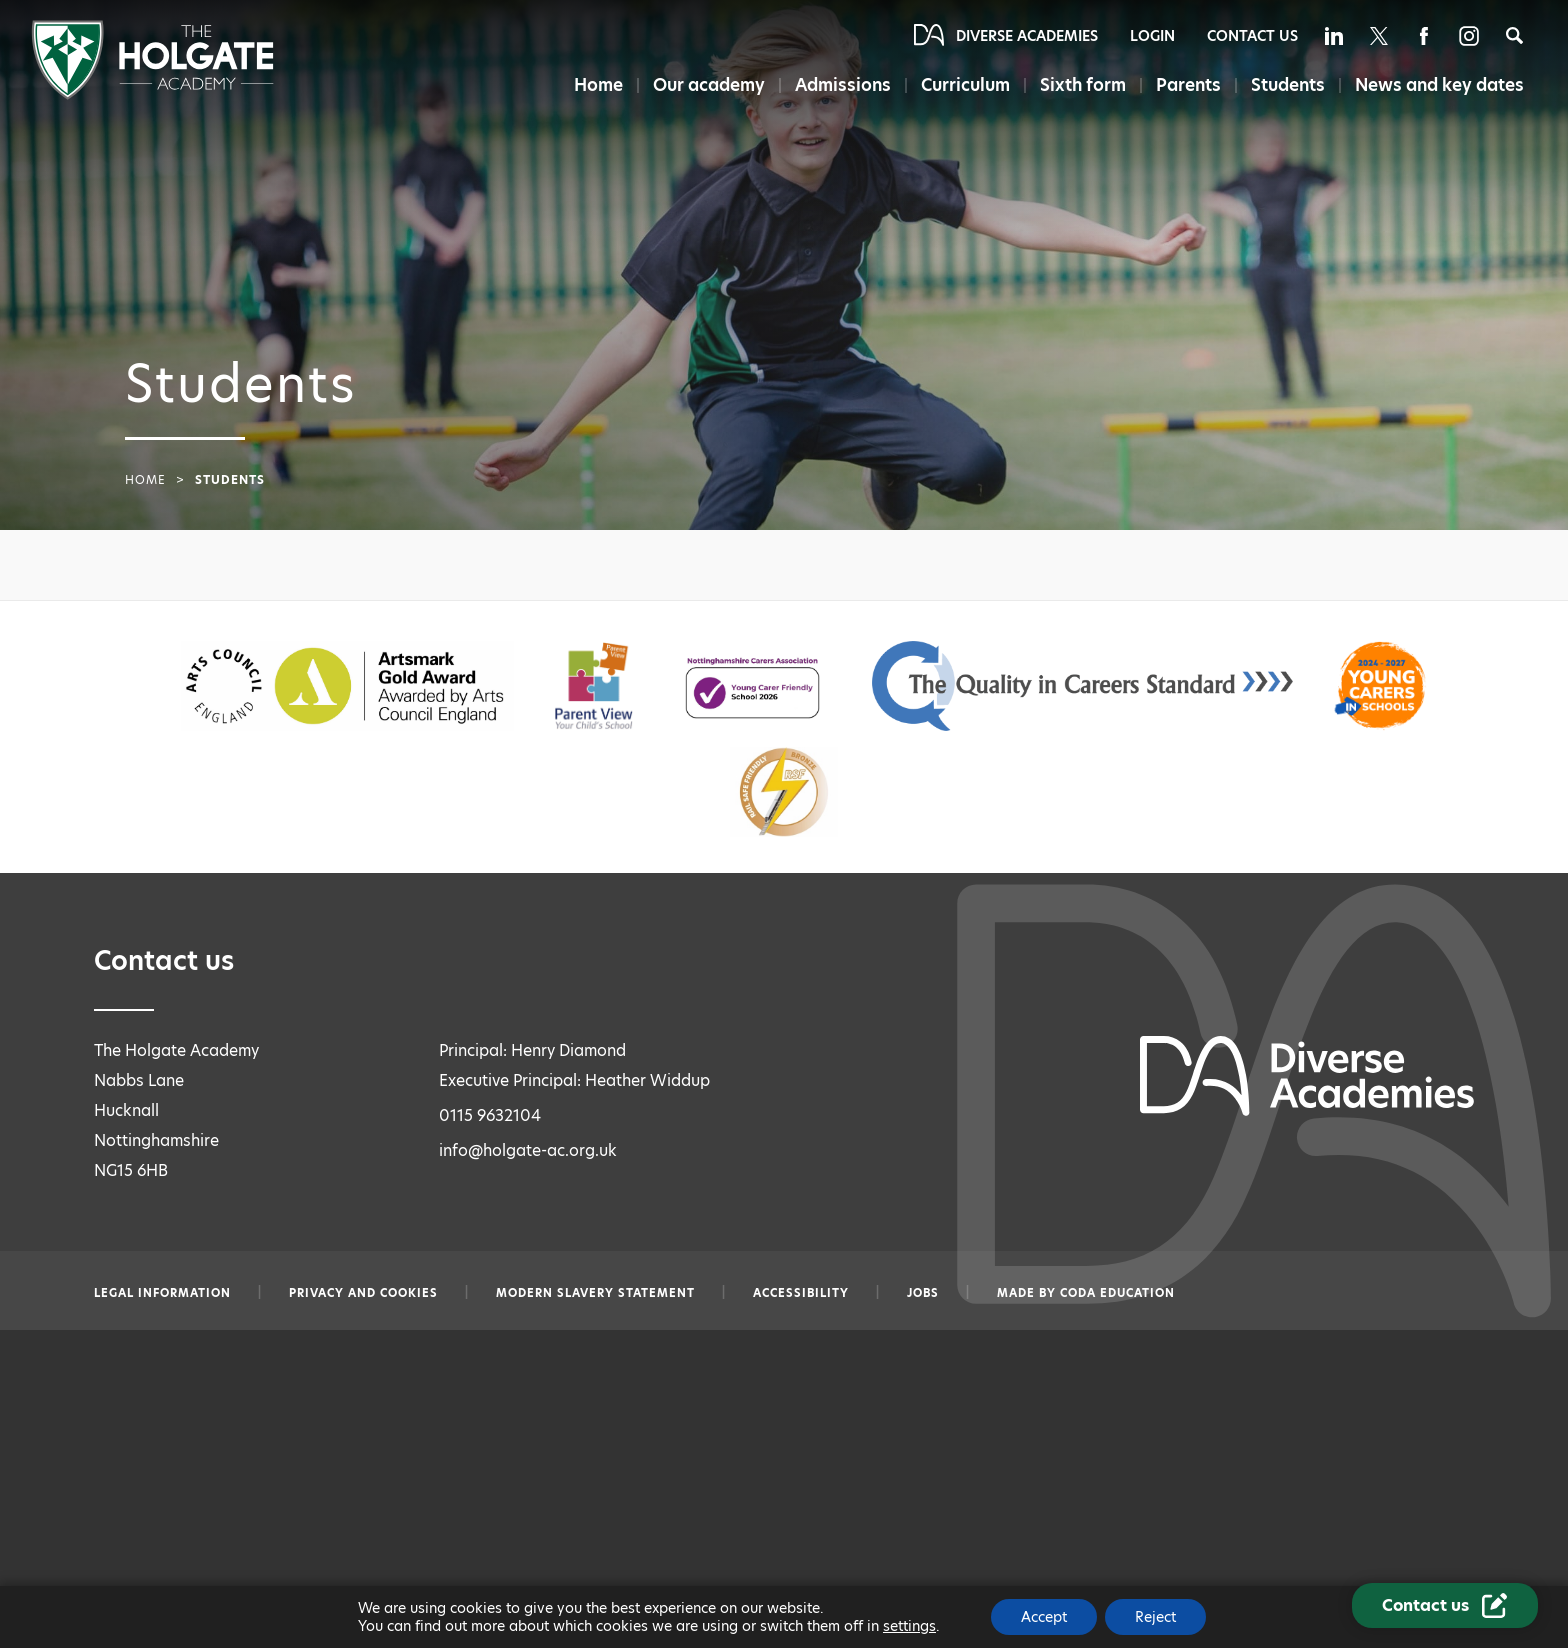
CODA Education (1117, 1293)
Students (1288, 85)
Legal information (162, 1293)
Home (598, 85)
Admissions (843, 85)
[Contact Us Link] (1445, 1605)
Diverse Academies (1027, 36)
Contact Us (1252, 36)
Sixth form (1083, 85)
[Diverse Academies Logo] (152, 94)
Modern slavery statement (595, 1293)
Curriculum (965, 85)
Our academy (709, 85)
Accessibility (801, 1293)
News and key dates (1439, 85)
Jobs (923, 1293)
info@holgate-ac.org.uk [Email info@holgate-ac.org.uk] (528, 1150)
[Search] (1514, 35)
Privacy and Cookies (363, 1293)
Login (1152, 36)
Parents (1188, 85)
